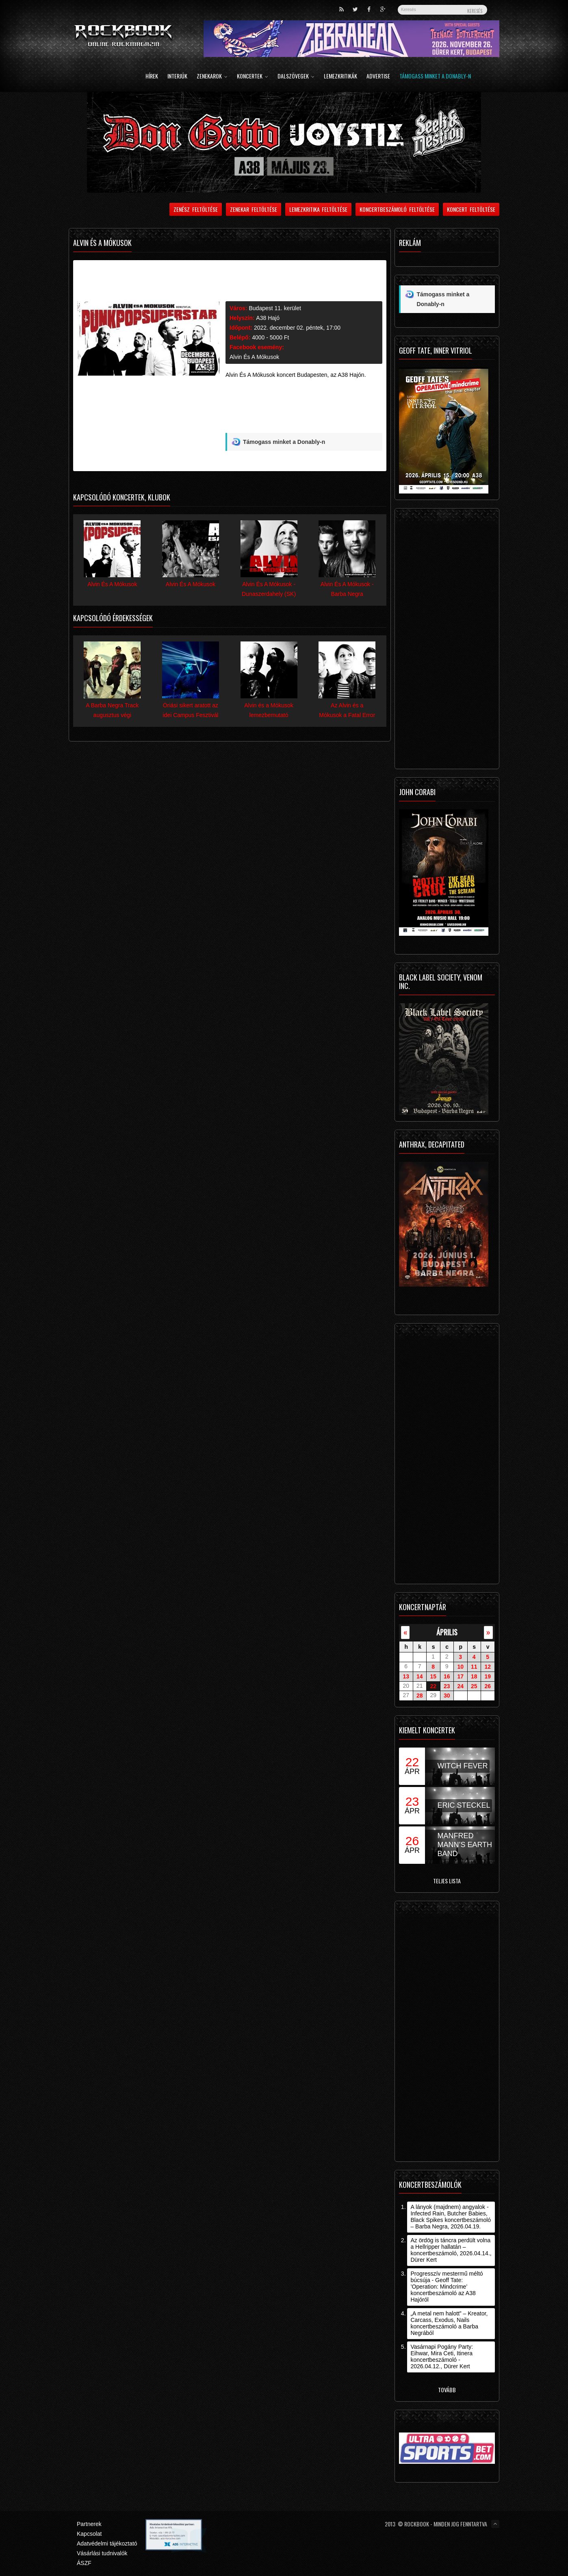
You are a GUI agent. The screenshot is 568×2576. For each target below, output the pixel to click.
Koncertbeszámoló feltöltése (397, 209)
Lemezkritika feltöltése (318, 209)
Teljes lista (447, 1880)
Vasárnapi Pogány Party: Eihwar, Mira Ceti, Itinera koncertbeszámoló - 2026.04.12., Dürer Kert (441, 2356)
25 (474, 1686)
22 (433, 1686)
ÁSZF (84, 2563)
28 (419, 1695)
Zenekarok (212, 76)
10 (460, 1666)
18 (474, 1676)
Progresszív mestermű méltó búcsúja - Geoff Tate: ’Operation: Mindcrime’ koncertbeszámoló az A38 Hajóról (446, 2286)
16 (447, 1676)
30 (447, 1695)
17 (460, 1676)
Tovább (447, 2389)
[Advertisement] (303, 414)
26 (487, 1686)
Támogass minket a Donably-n (435, 76)
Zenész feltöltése (195, 209)
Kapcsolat (89, 2533)
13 (406, 1676)
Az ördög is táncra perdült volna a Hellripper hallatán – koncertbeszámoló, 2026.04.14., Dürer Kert (450, 2250)
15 (433, 1676)
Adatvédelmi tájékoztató (107, 2543)
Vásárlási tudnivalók (102, 2553)
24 (460, 1686)
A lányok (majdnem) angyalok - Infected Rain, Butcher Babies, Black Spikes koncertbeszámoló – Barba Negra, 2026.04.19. (450, 2217)
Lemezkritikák (340, 76)
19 (487, 1676)
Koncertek (252, 76)
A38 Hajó (268, 318)
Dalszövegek (295, 76)
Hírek (151, 76)
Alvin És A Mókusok (254, 357)
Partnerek (89, 2524)
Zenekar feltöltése (253, 209)
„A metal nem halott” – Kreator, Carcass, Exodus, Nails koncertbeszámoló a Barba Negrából (449, 2323)
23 (447, 1686)
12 (487, 1666)
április (446, 1631)
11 (474, 1666)
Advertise (378, 76)
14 (419, 1676)
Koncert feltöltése (471, 209)
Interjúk (177, 76)
